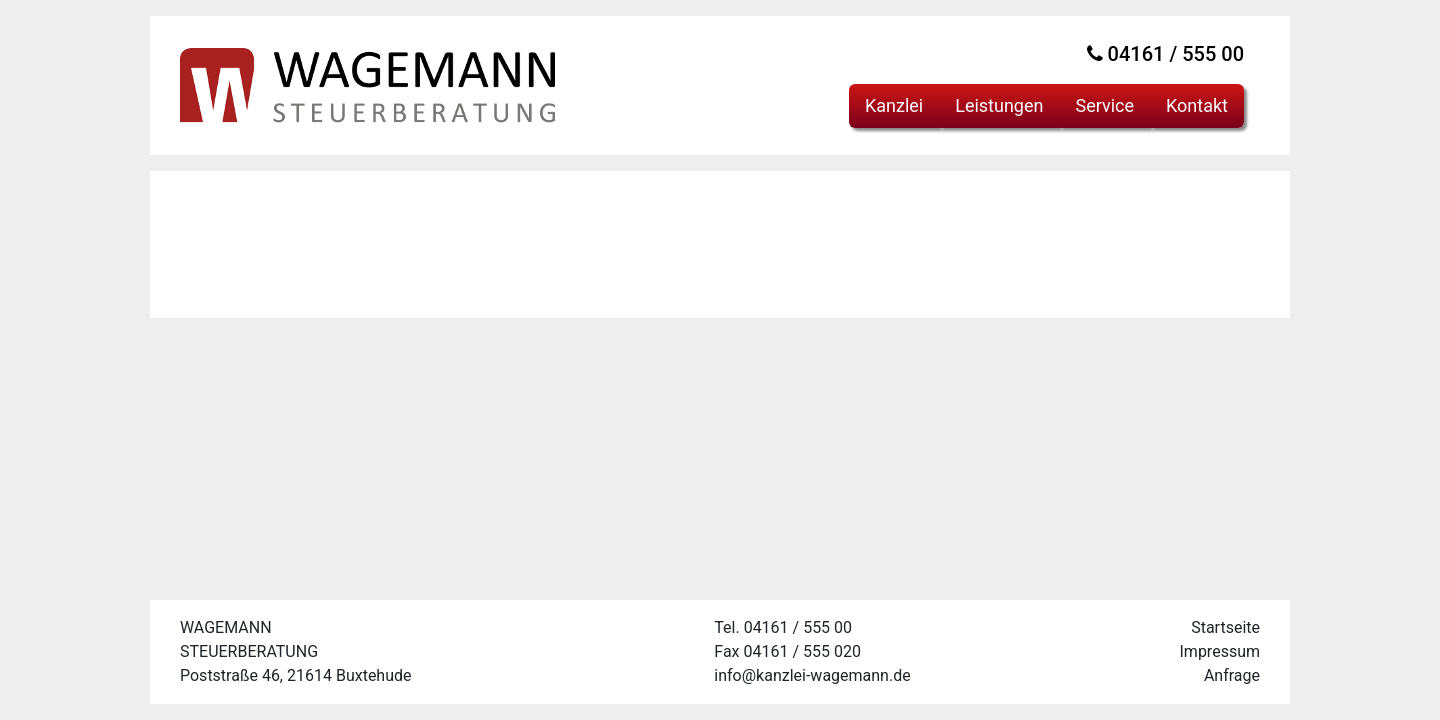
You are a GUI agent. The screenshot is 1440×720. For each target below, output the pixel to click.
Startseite (1225, 627)
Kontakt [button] (1197, 105)
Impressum (1220, 651)
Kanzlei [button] (894, 105)
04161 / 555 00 (1165, 54)
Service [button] (1104, 105)
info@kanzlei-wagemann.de (812, 675)
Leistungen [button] (999, 105)
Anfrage (1232, 675)
